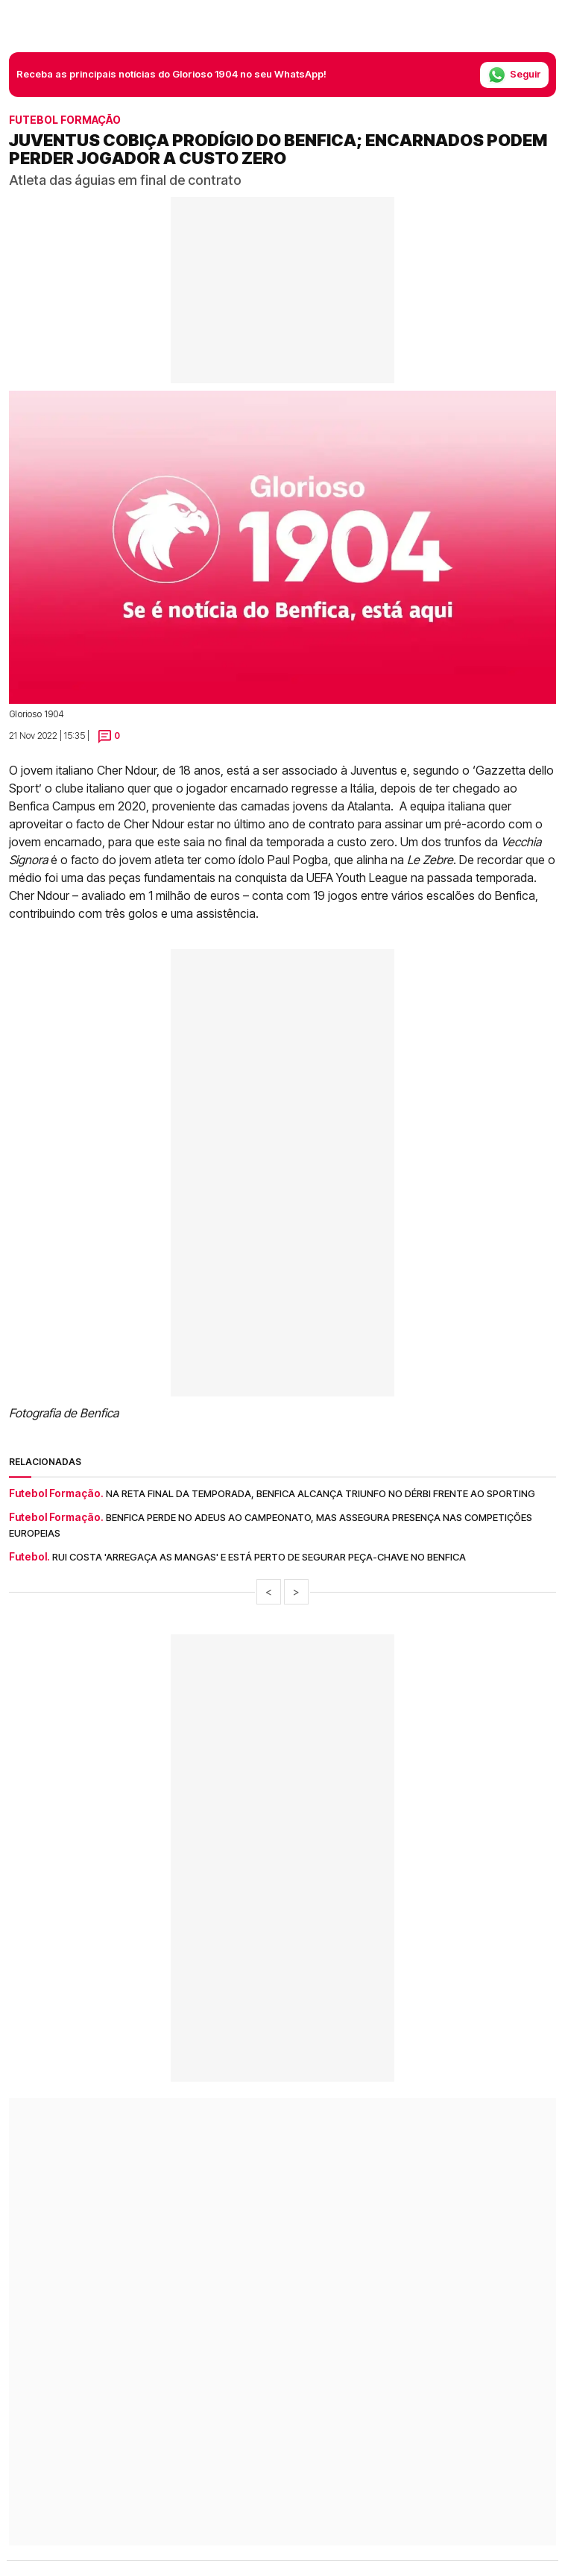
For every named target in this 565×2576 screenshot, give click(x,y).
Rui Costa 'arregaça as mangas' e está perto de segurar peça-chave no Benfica (259, 1557)
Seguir (514, 75)
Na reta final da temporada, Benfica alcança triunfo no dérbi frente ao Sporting (320, 1493)
